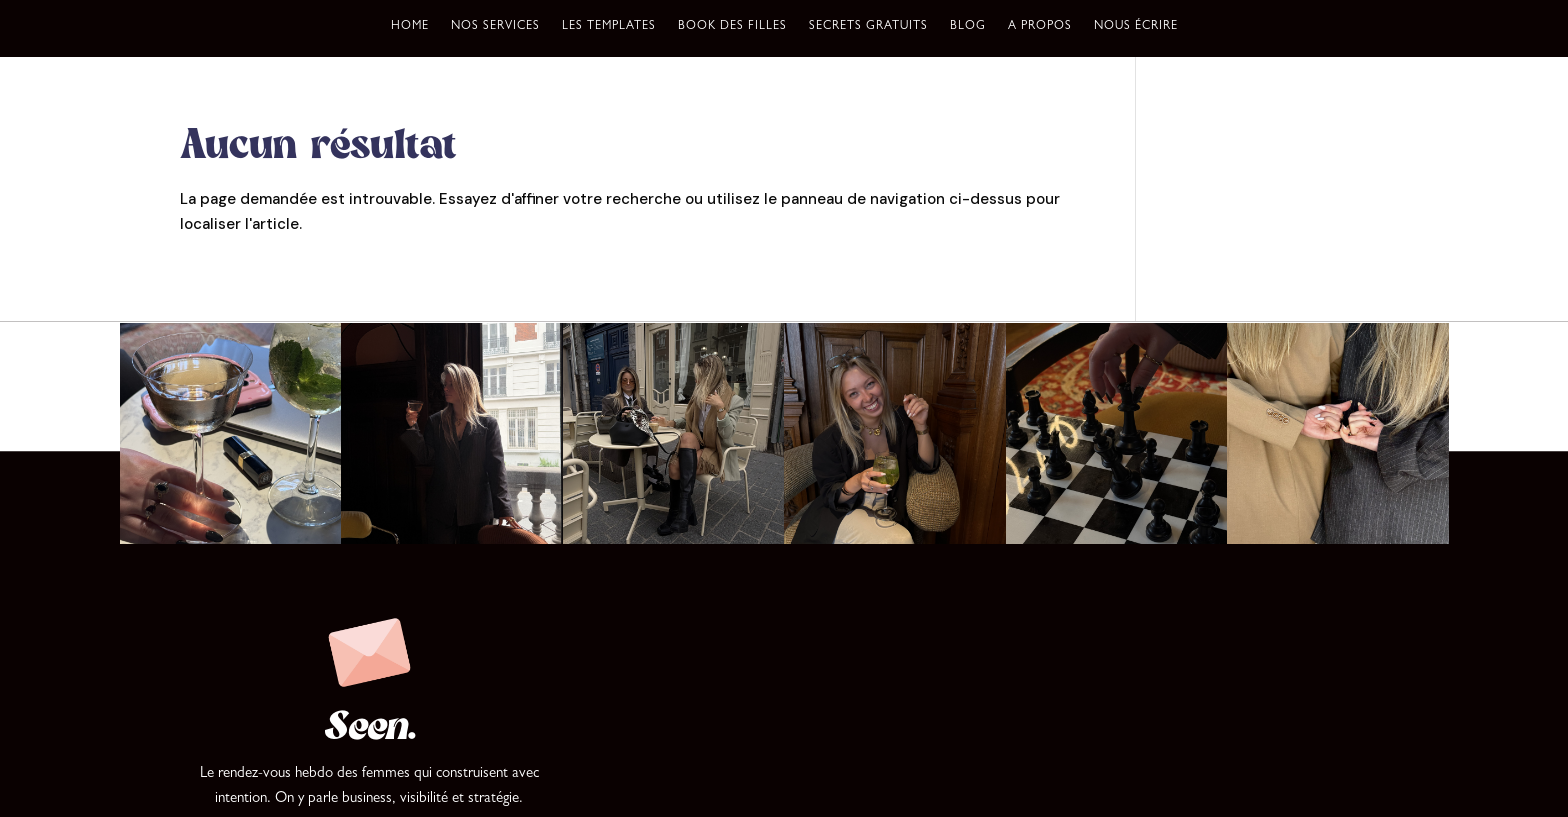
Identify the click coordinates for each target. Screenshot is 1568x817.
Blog (968, 27)
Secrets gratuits (868, 27)
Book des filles (732, 27)
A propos (1040, 27)
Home (410, 27)
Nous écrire (1136, 27)
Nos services (495, 27)
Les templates (609, 27)
